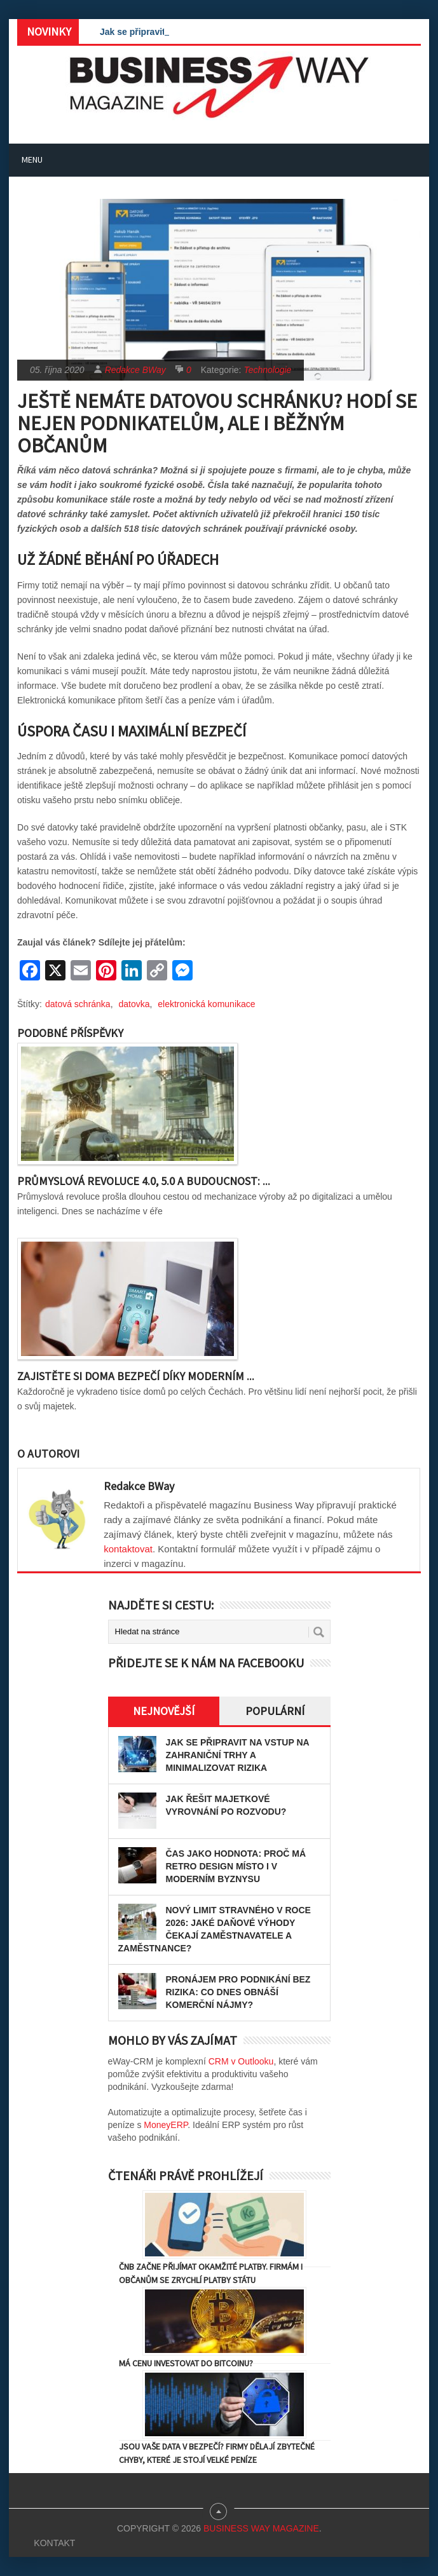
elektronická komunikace (206, 1004)
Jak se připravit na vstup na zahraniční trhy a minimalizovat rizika (238, 1755)
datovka (133, 1004)
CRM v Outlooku (241, 2061)
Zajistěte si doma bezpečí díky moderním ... (135, 1376)
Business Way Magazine (261, 2528)
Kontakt (54, 2543)
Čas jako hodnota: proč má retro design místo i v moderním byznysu (236, 1866)
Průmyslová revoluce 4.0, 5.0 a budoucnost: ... (143, 1181)
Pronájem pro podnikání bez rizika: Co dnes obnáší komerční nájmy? (238, 1992)
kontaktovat (128, 1548)
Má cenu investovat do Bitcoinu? (186, 2363)
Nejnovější (164, 1711)
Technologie (267, 370)
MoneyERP (166, 2125)
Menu (32, 159)
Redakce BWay (135, 370)
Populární (275, 1711)
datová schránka (78, 1004)
